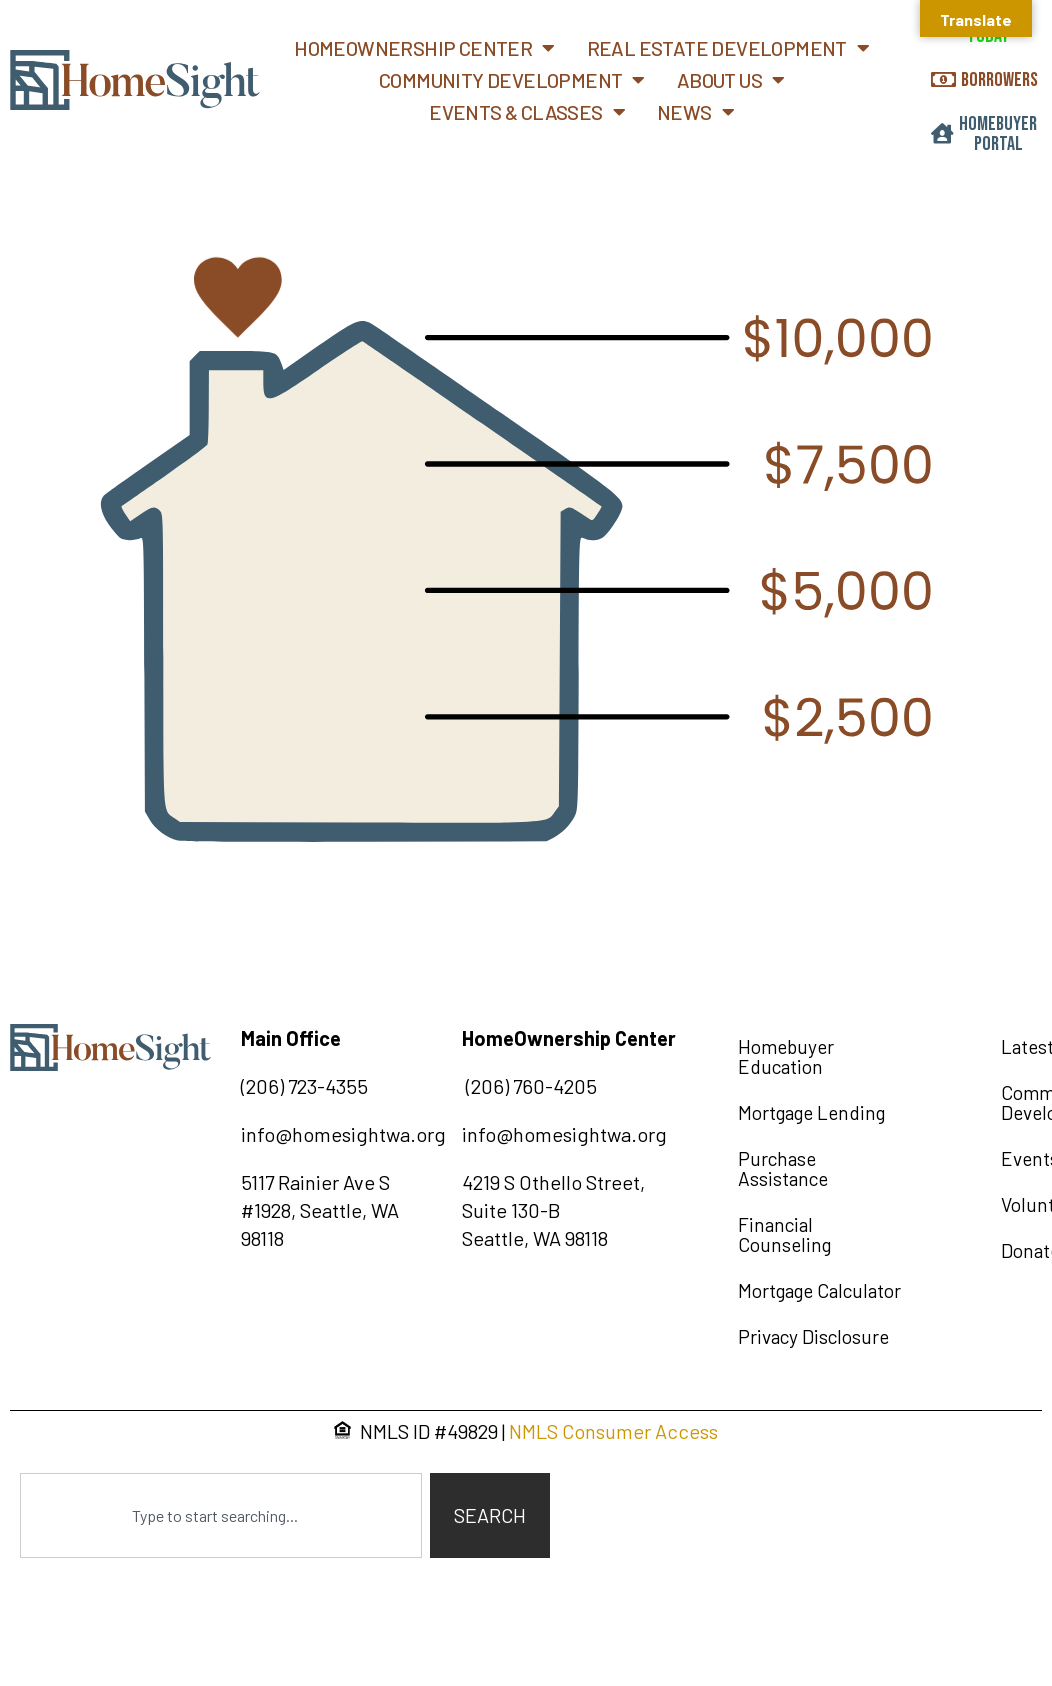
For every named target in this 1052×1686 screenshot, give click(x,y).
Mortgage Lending (811, 1112)
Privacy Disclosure (813, 1336)
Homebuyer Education (786, 1056)
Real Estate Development (728, 48)
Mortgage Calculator (819, 1290)
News (695, 112)
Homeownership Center (424, 48)
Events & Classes (527, 112)
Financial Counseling (784, 1234)
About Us (731, 80)
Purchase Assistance (783, 1168)
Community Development (512, 80)
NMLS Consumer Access (613, 1431)
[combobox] (221, 1516)
